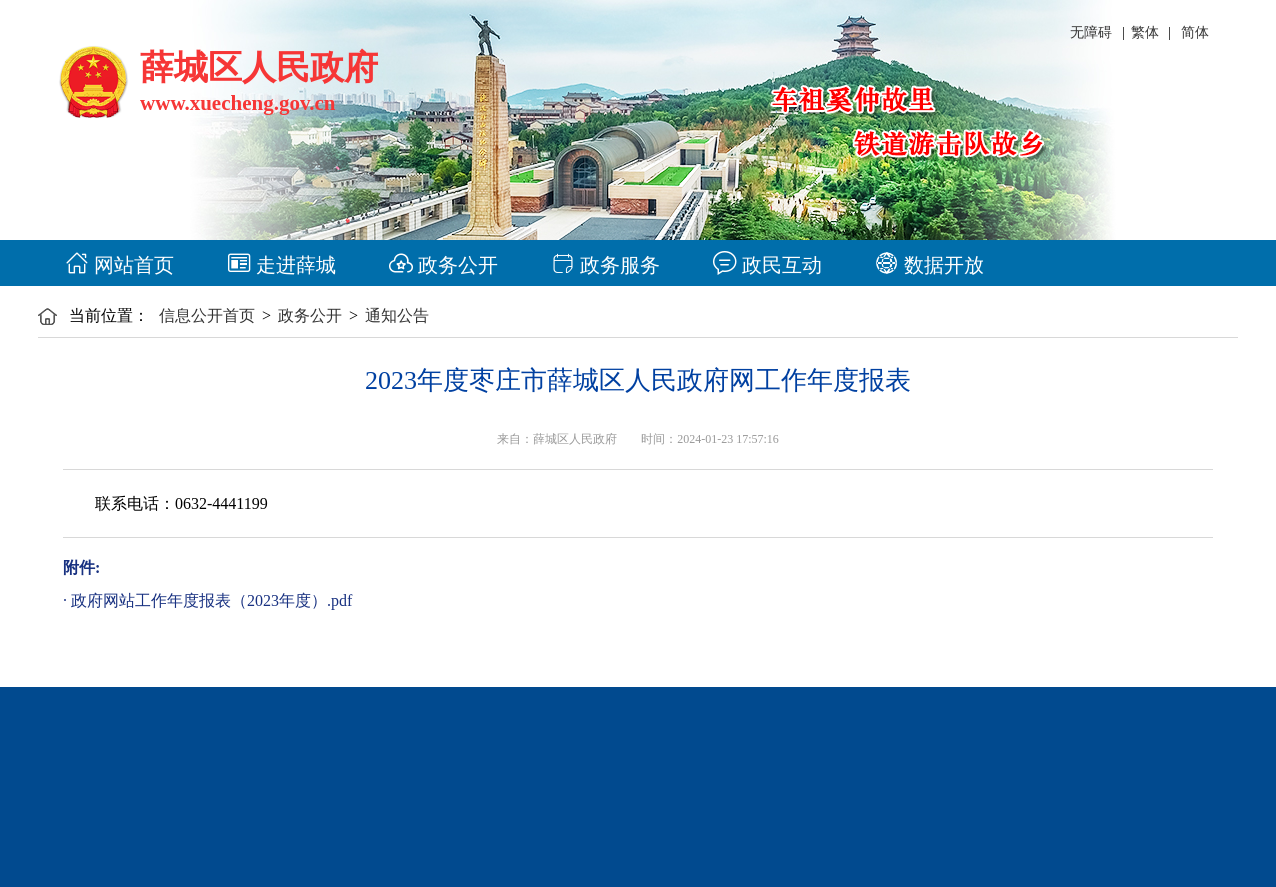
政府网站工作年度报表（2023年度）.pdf (211, 600)
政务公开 (443, 265)
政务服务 (605, 265)
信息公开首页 (207, 315)
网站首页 (119, 265)
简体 (1195, 32)
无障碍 (1091, 32)
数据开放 (929, 265)
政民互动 (767, 265)
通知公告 (397, 315)
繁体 (1145, 32)
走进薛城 (281, 265)
